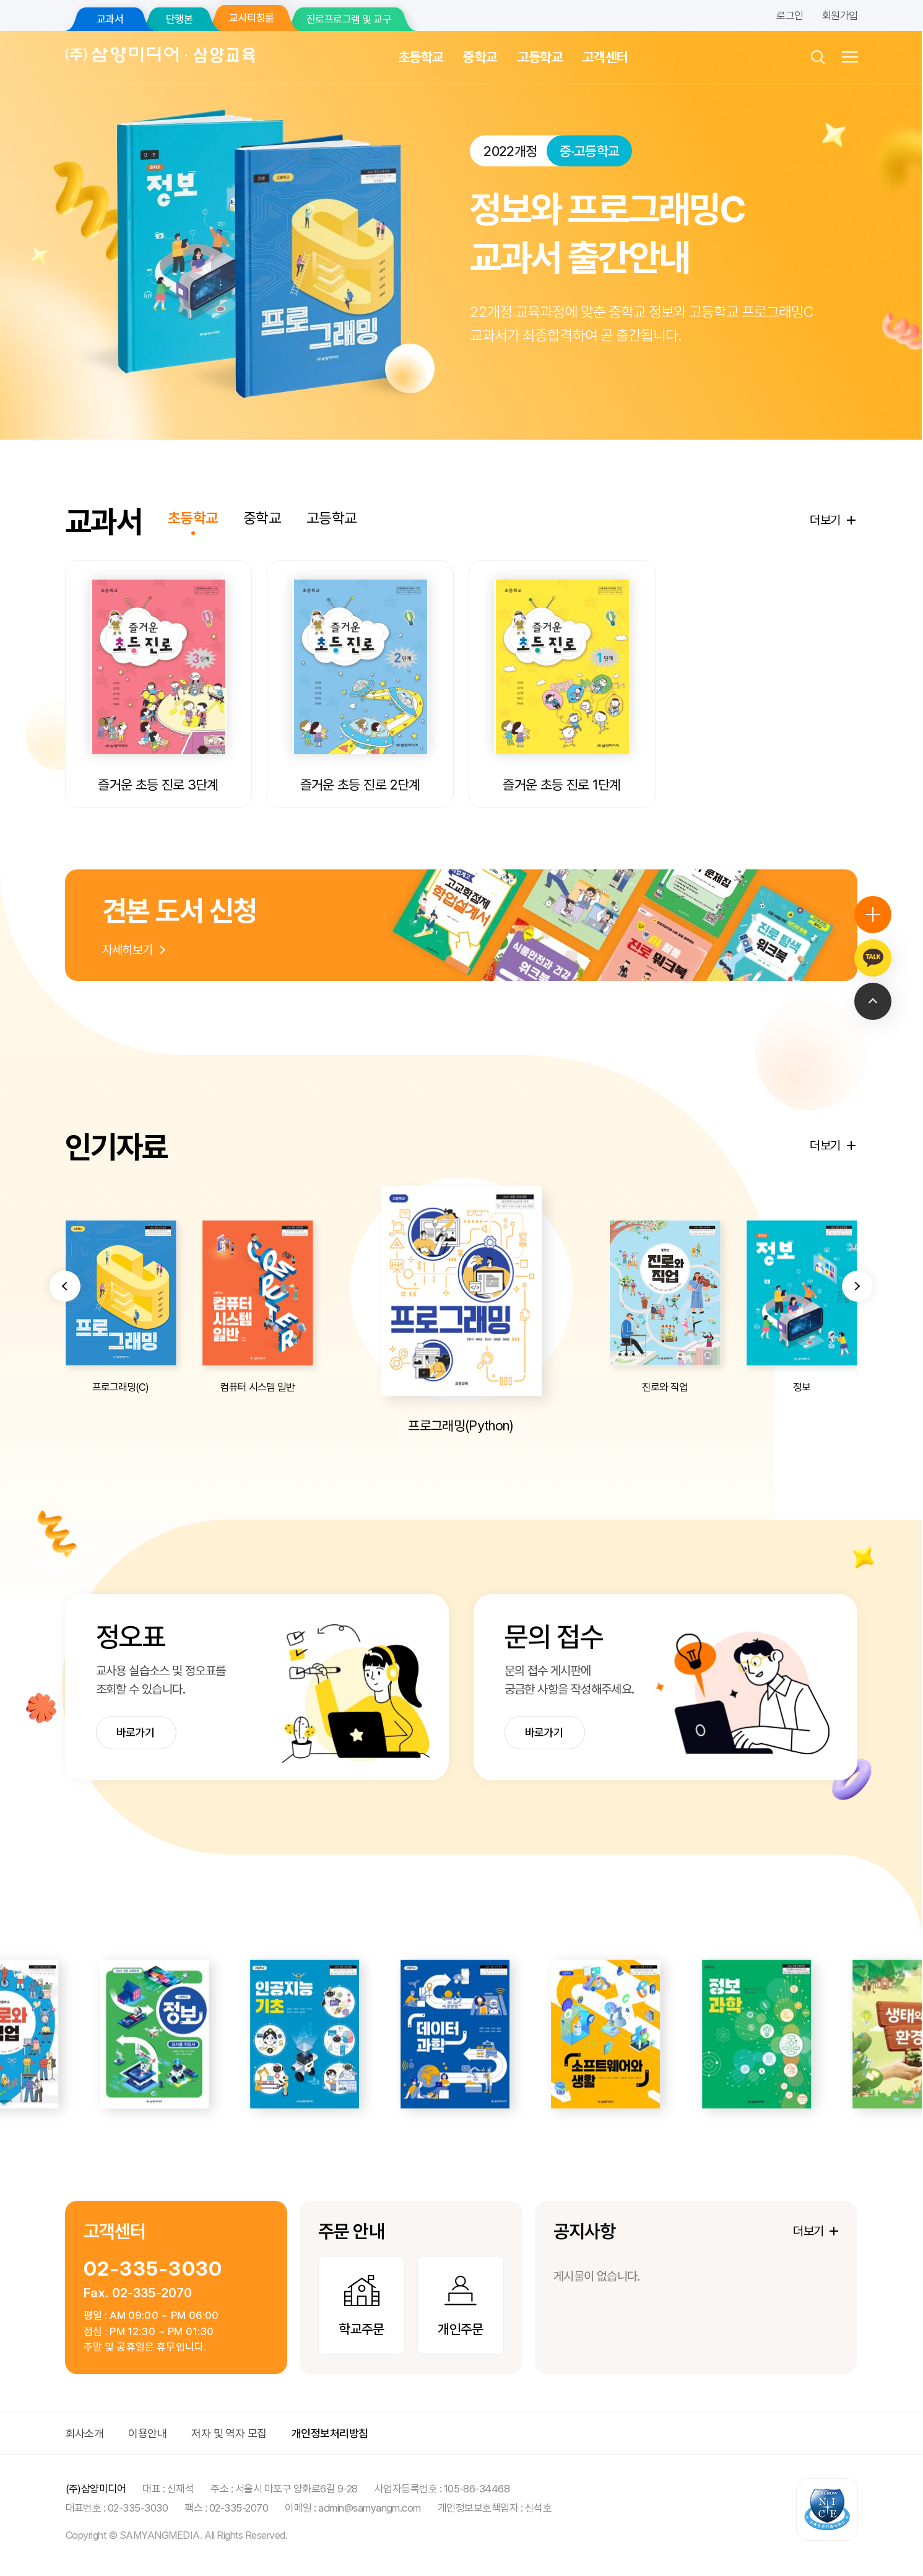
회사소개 (85, 2433)
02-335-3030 (153, 2268)
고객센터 (605, 57)
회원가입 (840, 15)
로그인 (789, 15)
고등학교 (540, 57)
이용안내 (147, 2433)
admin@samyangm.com (369, 2508)
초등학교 (420, 57)
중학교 (480, 57)
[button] (65, 1346)
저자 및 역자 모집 (229, 2433)
